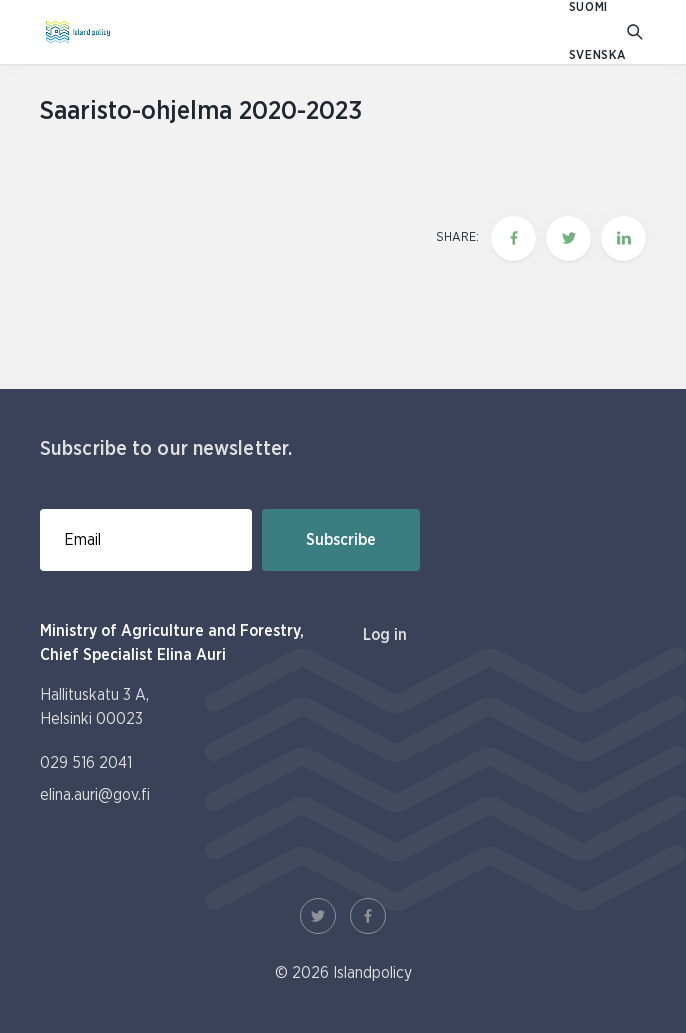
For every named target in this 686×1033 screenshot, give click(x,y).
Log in (385, 635)
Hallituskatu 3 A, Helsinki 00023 (94, 707)
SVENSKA (598, 55)
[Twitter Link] (318, 916)
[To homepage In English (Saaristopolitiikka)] (78, 32)
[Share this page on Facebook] (513, 238)
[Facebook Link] (368, 916)
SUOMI (588, 7)
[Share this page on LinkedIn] (623, 238)
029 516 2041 (86, 763)
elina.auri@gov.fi (95, 795)
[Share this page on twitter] (568, 238)
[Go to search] (636, 32)
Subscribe (341, 540)
